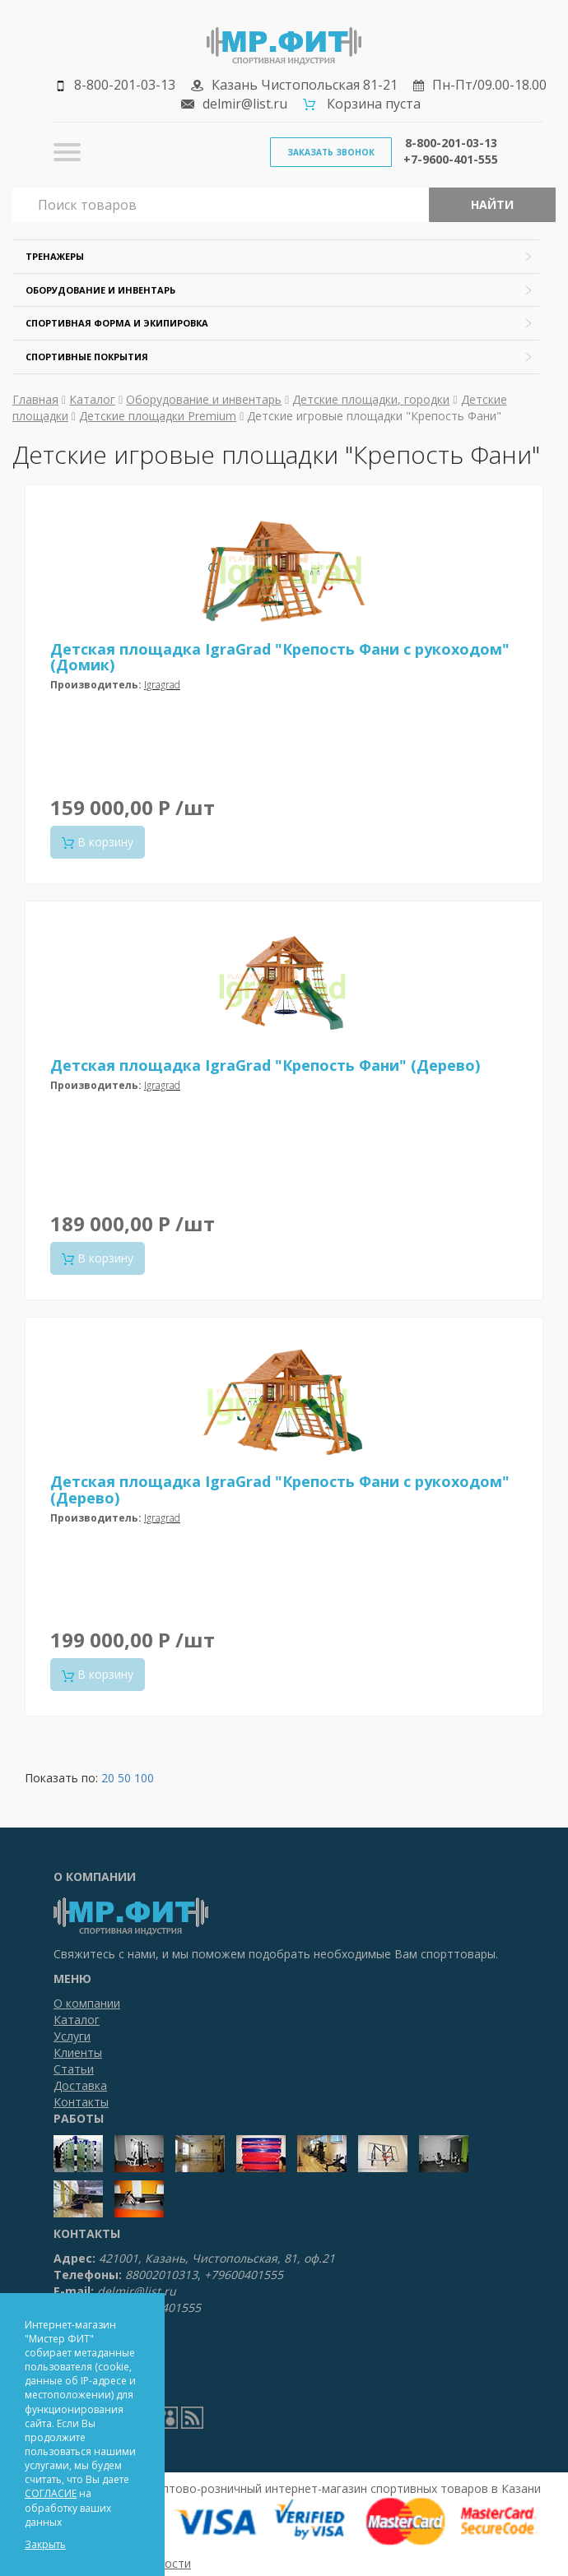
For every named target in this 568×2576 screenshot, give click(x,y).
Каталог (92, 399)
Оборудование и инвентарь (100, 290)
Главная (35, 399)
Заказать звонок (331, 152)
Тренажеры (55, 256)
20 (107, 1778)
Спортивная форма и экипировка (117, 323)
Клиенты (78, 2052)
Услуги (72, 2036)
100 (144, 1778)
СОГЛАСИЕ (51, 2493)
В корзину (97, 842)
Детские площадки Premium (157, 416)
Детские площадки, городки (370, 399)
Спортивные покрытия (87, 356)
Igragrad (162, 685)
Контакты (81, 2102)
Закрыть (45, 2544)
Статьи (74, 2069)
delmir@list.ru (245, 104)
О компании (87, 2003)
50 (124, 1778)
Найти (492, 204)
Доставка (80, 2085)
